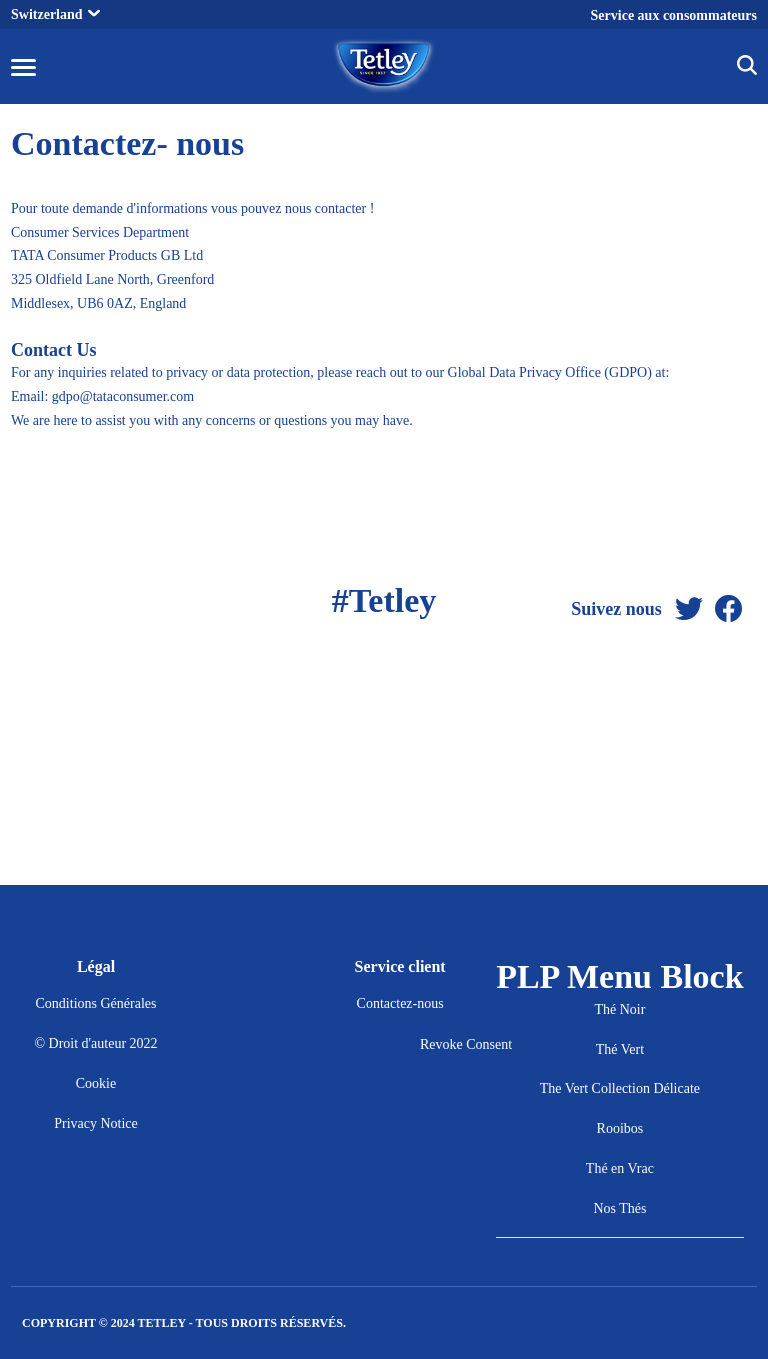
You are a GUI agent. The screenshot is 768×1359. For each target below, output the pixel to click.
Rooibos (620, 1128)
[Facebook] (729, 609)
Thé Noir (619, 1009)
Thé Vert (620, 1049)
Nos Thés (619, 1208)
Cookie (96, 1083)
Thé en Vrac (620, 1168)
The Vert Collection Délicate (620, 1088)
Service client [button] (400, 966)
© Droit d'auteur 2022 (95, 1043)
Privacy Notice (96, 1123)
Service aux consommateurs (674, 15)
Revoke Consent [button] (466, 1044)
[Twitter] (689, 609)
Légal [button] (96, 966)
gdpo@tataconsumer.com (123, 396)
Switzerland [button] (55, 14)
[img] (747, 68)
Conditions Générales (96, 1003)
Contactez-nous (400, 1003)
